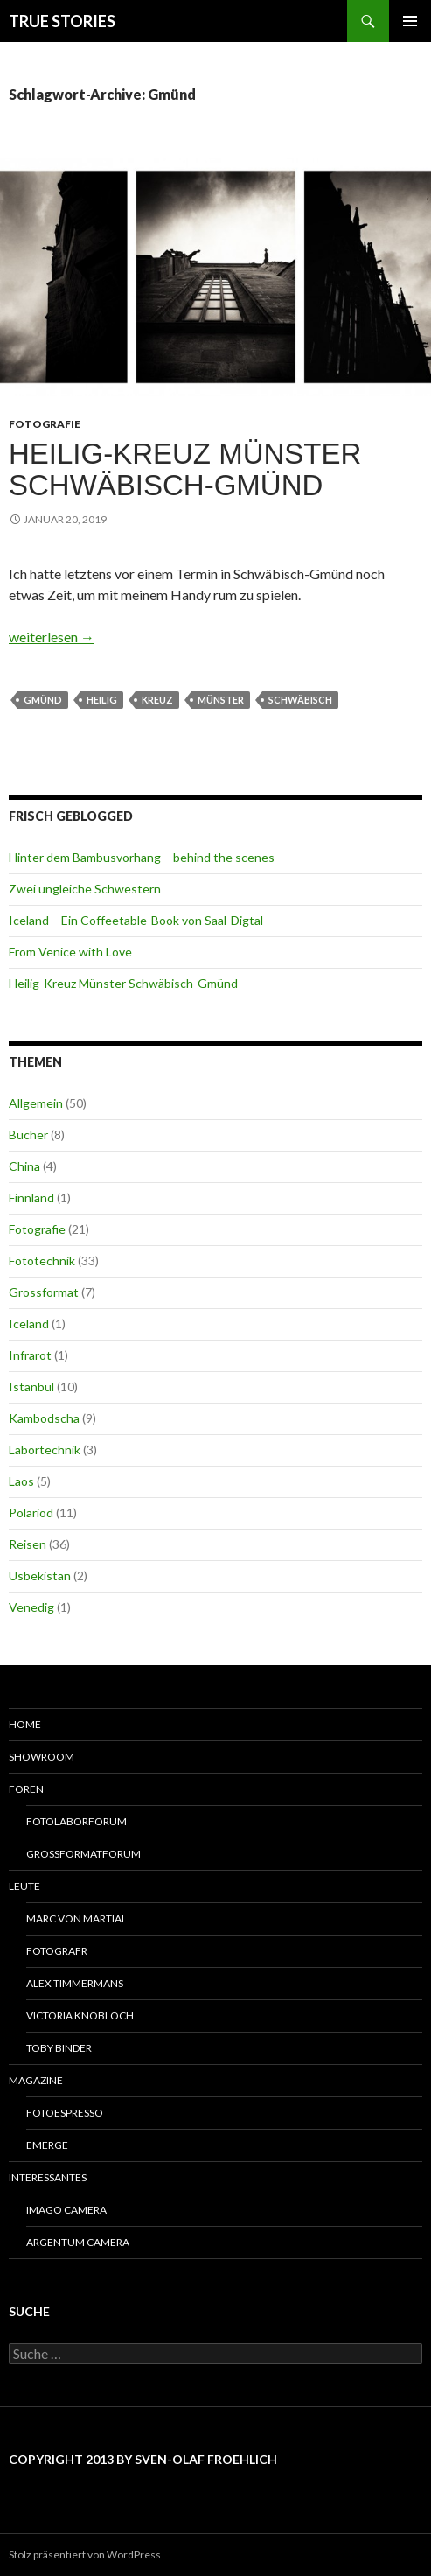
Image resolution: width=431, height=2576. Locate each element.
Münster (221, 699)
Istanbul (31, 1386)
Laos (21, 1481)
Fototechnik (42, 1260)
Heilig (102, 699)
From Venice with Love (70, 951)
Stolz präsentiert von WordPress (85, 2554)
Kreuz (157, 699)
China (24, 1165)
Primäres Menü (410, 21)
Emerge (47, 2145)
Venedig (31, 1607)
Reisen (27, 1543)
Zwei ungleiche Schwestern (85, 888)
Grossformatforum (83, 1853)
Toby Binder (59, 2047)
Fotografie (44, 423)
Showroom (41, 1756)
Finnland (31, 1197)
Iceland (29, 1323)
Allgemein (36, 1103)
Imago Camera (66, 2209)
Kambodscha (44, 1417)
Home (25, 1724)
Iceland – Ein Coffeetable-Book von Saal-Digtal (136, 920)
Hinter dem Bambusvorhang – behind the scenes (142, 857)
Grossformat (44, 1291)
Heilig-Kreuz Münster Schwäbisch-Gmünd (185, 469)
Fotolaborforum (76, 1821)
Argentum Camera (77, 2242)
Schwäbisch (300, 699)
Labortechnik (44, 1449)
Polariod (31, 1512)
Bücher (28, 1134)
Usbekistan (40, 1575)
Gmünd (43, 699)
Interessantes (48, 2177)
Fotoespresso (64, 2112)
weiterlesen (51, 636)
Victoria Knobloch (80, 2015)
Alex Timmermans (74, 1983)
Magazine (36, 2080)
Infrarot (30, 1355)
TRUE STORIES (62, 21)
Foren (26, 1789)
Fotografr (56, 1950)
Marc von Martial (76, 1918)
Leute (24, 1886)
